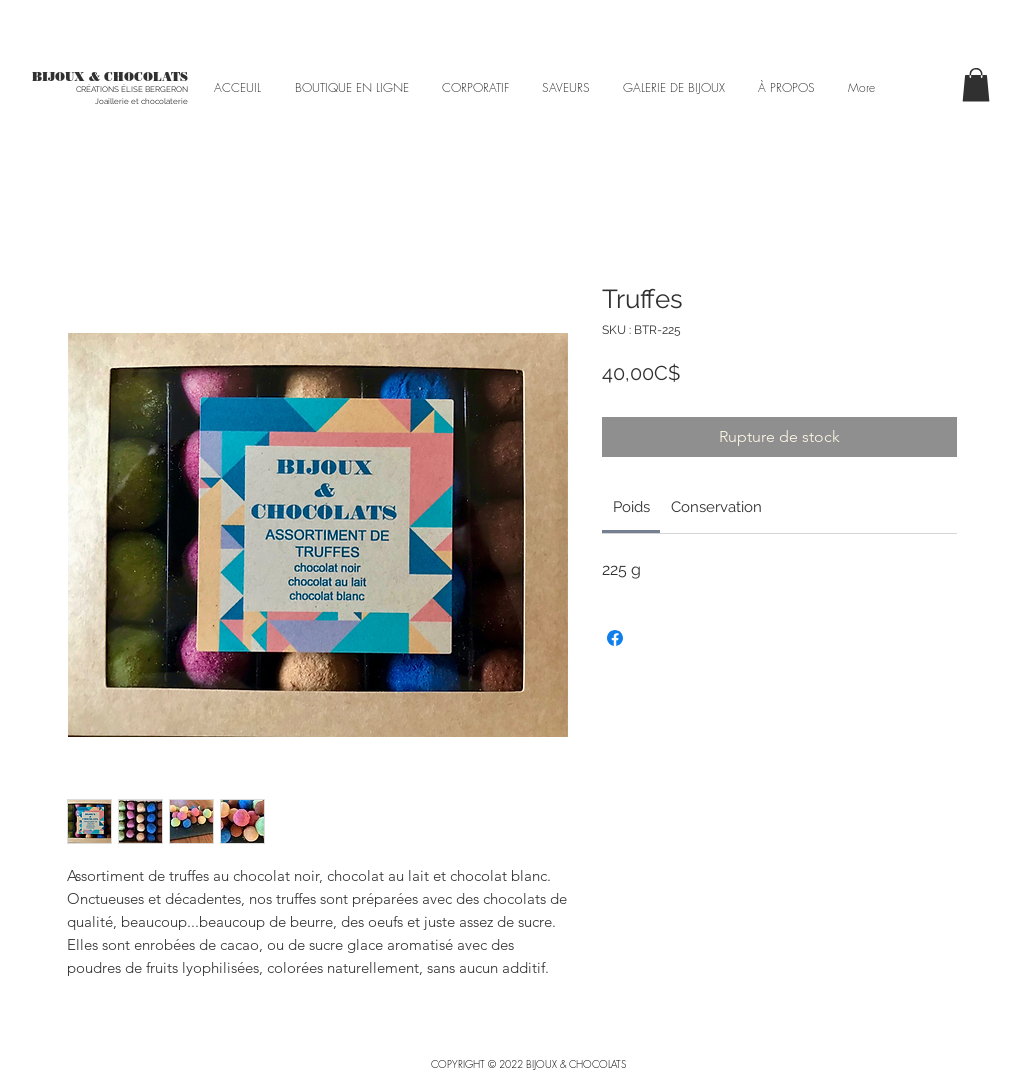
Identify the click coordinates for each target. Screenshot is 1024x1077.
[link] (631, 507)
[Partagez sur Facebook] (615, 638)
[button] (976, 84)
